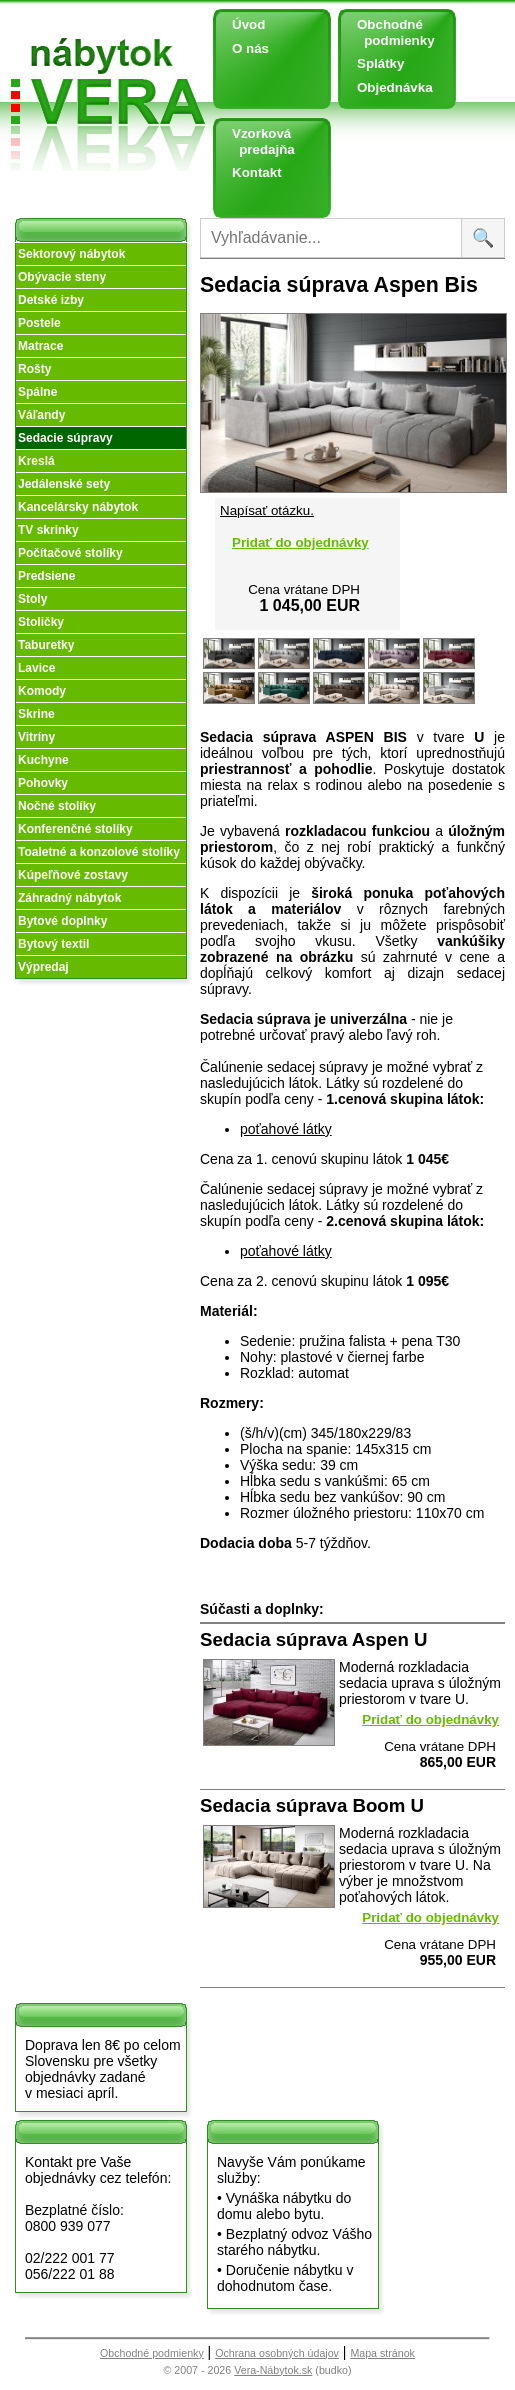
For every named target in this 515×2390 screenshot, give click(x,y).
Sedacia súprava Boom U (312, 1805)
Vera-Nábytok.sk (273, 2370)
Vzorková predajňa (256, 141)
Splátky (380, 63)
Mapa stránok (382, 2353)
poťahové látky (286, 1129)
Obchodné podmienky (388, 32)
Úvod (248, 24)
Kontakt (257, 172)
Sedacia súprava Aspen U (313, 1639)
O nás (250, 48)
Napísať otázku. (267, 510)
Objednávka (395, 87)
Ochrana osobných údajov (277, 2353)
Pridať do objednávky (300, 542)
